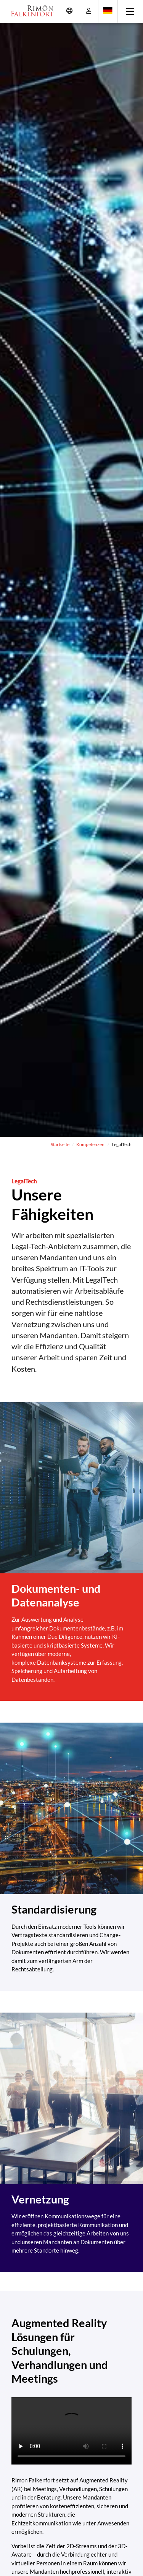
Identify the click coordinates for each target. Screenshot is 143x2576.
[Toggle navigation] (130, 11)
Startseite (60, 1144)
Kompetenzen (90, 1144)
